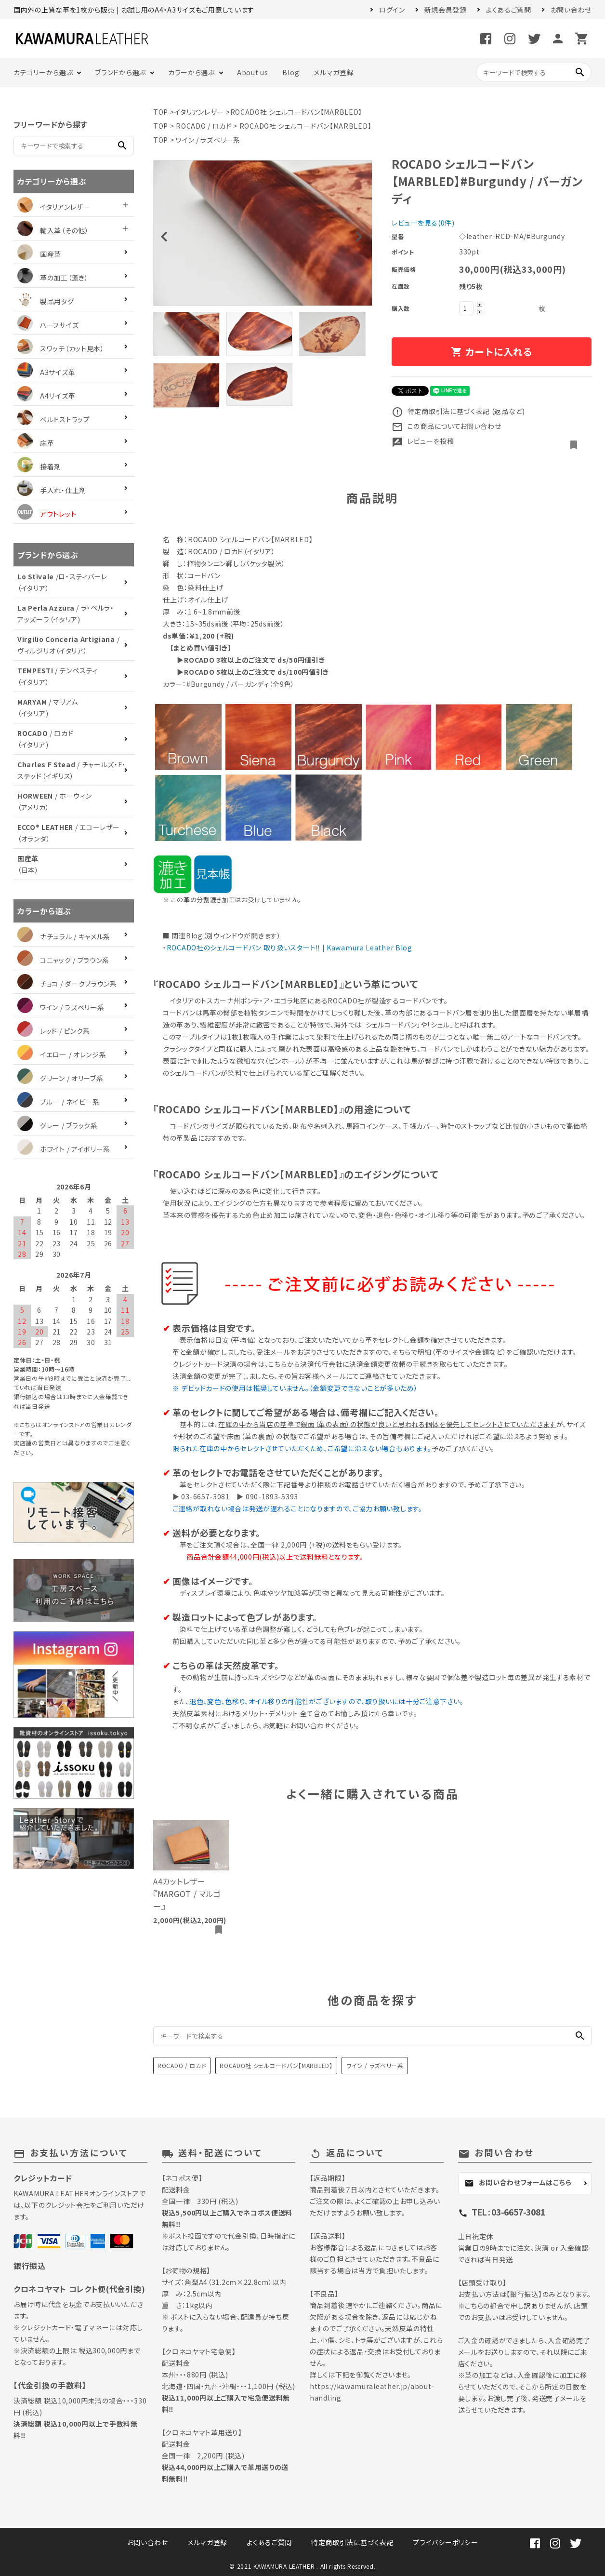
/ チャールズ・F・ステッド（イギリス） (71, 770)
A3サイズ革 (46, 372)
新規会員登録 (445, 9)
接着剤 (39, 466)
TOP (160, 112)
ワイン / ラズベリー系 (208, 140)
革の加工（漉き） (53, 277)
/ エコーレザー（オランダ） (68, 832)
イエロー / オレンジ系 (61, 1054)
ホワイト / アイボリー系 (63, 1149)
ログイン (392, 9)
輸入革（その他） (53, 230)
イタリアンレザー (199, 112)
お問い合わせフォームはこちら (518, 2182)
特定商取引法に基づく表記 (352, 2542)
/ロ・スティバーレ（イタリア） (62, 582)
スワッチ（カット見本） (61, 348)
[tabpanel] (262, 233)
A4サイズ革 (46, 395)
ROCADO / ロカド (203, 126)
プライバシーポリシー (445, 2542)
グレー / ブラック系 (57, 1125)
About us (252, 72)
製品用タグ (45, 301)
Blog (290, 72)
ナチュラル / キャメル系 (63, 936)
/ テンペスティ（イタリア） (57, 676)
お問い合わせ (571, 9)
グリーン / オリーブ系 (60, 1078)
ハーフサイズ (48, 325)
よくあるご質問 (508, 9)
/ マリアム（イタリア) (47, 707)
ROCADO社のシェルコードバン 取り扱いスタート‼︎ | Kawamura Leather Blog (289, 947)
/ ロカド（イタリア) (45, 738)
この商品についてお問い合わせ (446, 426)
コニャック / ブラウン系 (63, 960)
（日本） (28, 864)
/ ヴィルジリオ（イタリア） (68, 644)
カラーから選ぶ (191, 72)
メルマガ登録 (334, 72)
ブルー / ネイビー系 (58, 1102)
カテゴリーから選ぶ (43, 72)
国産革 (39, 254)
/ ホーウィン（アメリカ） (54, 801)
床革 (35, 443)
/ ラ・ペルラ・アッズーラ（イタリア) (65, 613)
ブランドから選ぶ (120, 72)
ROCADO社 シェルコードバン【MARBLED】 (296, 112)
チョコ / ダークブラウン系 (67, 983)
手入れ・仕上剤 (51, 490)
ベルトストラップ (53, 419)
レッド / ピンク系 (53, 1031)
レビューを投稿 (423, 441)
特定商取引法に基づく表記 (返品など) (458, 411)
